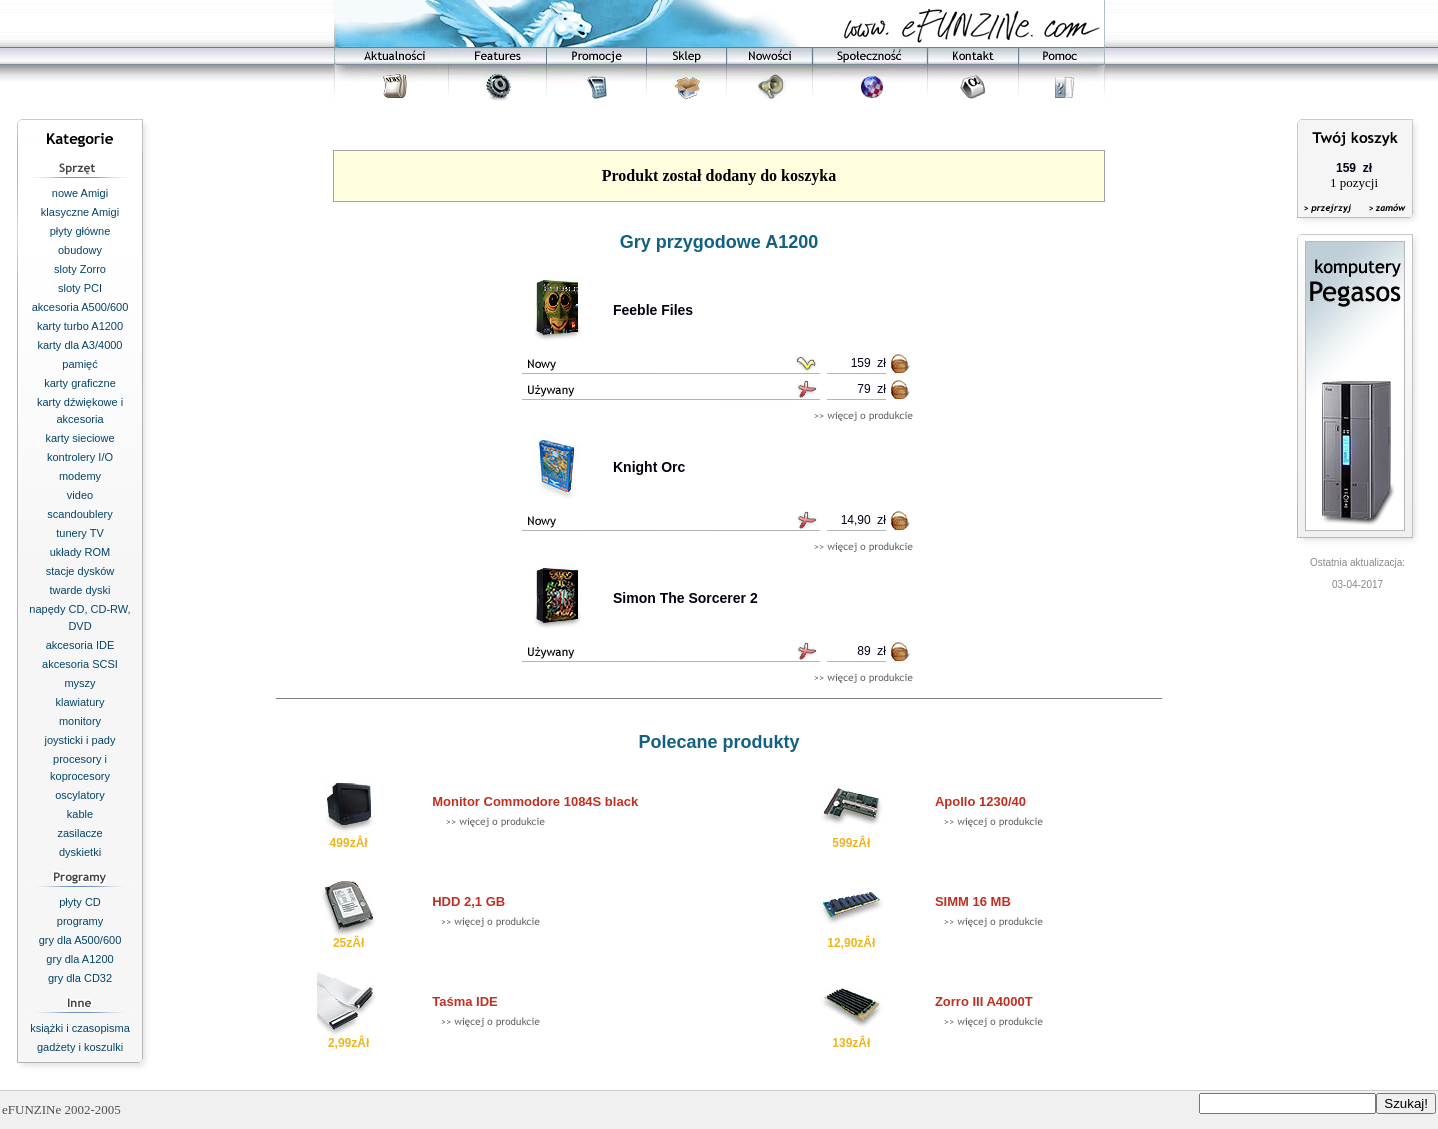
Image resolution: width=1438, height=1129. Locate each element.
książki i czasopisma (80, 1028)
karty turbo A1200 (80, 326)
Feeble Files (653, 310)
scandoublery (79, 514)
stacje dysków (80, 571)
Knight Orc (649, 467)
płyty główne (80, 231)
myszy (79, 683)
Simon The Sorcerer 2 (685, 598)
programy (80, 921)
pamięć (79, 364)
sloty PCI (80, 288)
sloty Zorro (80, 269)
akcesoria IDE (80, 645)
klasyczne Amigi (80, 212)
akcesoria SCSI (80, 664)
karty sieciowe (79, 438)
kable (80, 814)
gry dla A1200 (79, 959)
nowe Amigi (80, 193)
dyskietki (80, 852)
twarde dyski (79, 590)
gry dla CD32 (80, 978)
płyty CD (80, 902)
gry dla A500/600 (80, 940)
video (80, 495)
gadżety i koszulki (80, 1047)
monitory (80, 721)
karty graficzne (80, 383)
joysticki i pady (80, 740)
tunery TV (80, 533)
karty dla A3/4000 (79, 345)
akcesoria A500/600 (80, 307)
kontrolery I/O (80, 457)
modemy (80, 476)
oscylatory (80, 795)
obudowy (80, 250)
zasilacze (79, 833)
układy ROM (80, 552)
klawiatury (80, 702)
